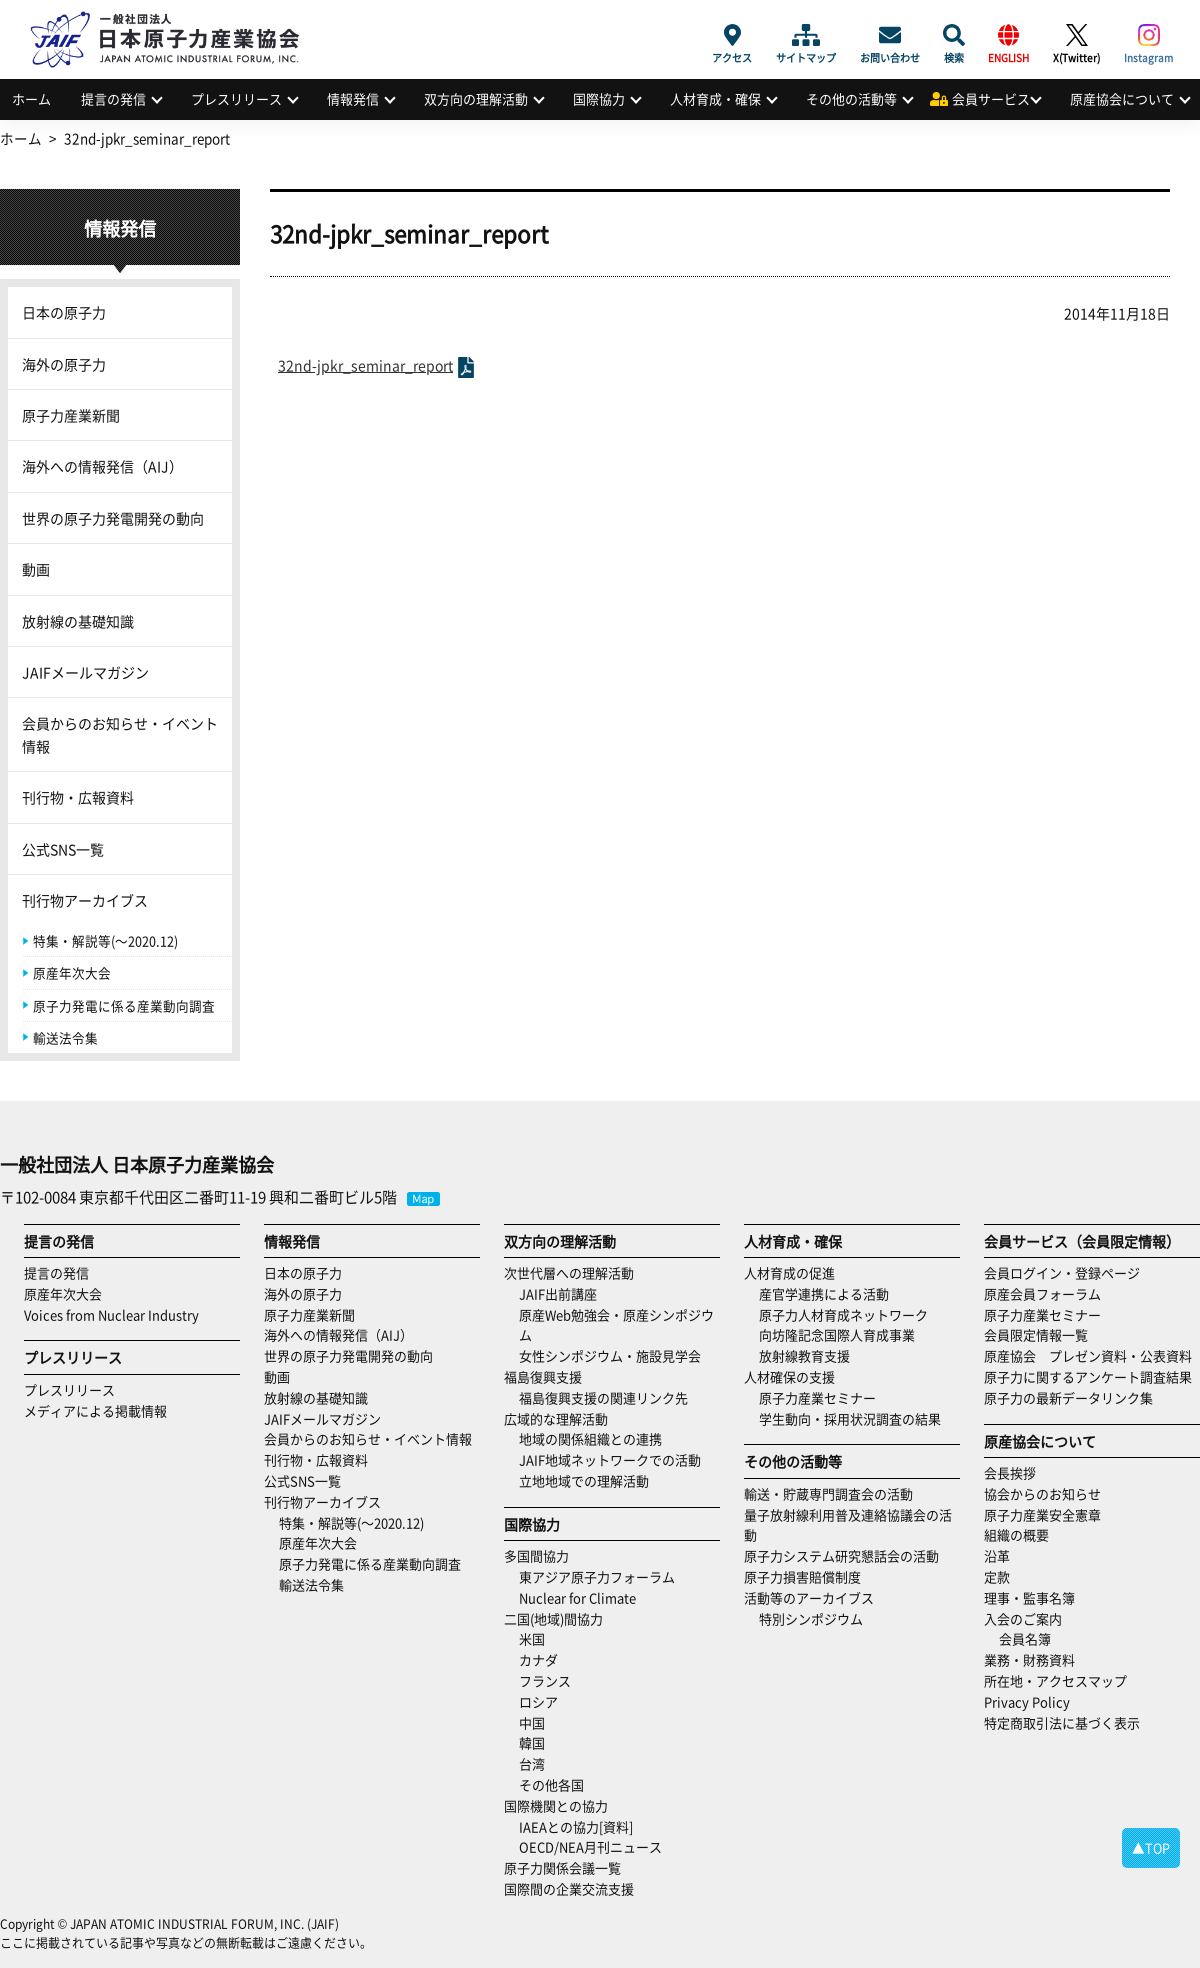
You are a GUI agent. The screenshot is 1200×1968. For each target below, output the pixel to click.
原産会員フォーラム (1042, 1293)
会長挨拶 (1010, 1472)
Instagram (1148, 35)
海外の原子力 (64, 364)
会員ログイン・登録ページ (1062, 1272)
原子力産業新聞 (71, 415)
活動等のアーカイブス (809, 1597)
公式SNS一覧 (63, 849)
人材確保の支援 (789, 1376)
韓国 (532, 1742)
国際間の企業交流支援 (569, 1888)
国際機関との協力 (556, 1805)
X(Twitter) (1076, 35)
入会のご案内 (1023, 1618)
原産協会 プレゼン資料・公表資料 (1088, 1355)
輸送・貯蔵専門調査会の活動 (828, 1493)
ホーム (31, 98)
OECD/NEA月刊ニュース (590, 1846)
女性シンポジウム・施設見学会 (610, 1355)
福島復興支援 (543, 1376)
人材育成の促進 (789, 1272)
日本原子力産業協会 (175, 16)
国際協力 (599, 98)
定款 (997, 1576)
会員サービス (991, 98)
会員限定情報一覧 (1036, 1334)
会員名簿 (1025, 1638)
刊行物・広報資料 (78, 797)
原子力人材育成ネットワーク (843, 1314)
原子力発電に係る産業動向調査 (124, 1005)
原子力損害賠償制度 (802, 1576)
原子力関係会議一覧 (562, 1867)
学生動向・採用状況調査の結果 (856, 1418)
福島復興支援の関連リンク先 (603, 1397)
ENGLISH (1008, 35)
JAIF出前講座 (558, 1293)
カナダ (538, 1659)
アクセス (732, 35)
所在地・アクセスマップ (1055, 1680)
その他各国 (551, 1784)
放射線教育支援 (804, 1355)
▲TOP (1151, 1847)
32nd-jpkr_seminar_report (365, 365)
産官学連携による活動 (824, 1293)
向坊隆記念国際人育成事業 (837, 1334)
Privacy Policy (1027, 1701)
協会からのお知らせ (1042, 1493)
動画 (36, 569)
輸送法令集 (65, 1037)
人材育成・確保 (715, 98)
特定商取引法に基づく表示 (1062, 1722)
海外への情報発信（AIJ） (102, 466)
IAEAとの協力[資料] (576, 1826)
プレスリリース (236, 98)
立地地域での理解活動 (584, 1480)
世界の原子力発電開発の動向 (113, 518)
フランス (545, 1680)
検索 (954, 35)
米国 (532, 1638)
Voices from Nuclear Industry (111, 1314)
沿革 (997, 1555)
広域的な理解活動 (556, 1418)
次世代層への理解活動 (569, 1272)
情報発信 (353, 98)
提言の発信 (113, 98)
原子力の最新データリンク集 (1068, 1397)
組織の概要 (1016, 1534)
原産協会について (1122, 98)
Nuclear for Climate (577, 1597)
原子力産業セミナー (817, 1397)
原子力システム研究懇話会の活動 (841, 1555)
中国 (532, 1722)
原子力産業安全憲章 (1042, 1514)
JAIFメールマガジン (85, 672)
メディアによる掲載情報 (95, 1410)
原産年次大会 (72, 972)
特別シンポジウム (811, 1618)
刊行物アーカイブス (85, 900)
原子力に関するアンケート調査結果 (1088, 1376)
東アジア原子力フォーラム (597, 1576)
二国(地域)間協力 (553, 1618)
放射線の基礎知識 (78, 621)
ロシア (538, 1701)
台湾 (532, 1763)
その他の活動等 (851, 98)
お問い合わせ (890, 35)
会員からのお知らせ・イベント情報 (120, 734)
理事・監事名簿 (1029, 1597)
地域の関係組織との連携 (590, 1438)
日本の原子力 (64, 312)
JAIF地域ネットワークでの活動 (610, 1459)
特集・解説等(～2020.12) (105, 940)
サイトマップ (806, 35)
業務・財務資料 (1029, 1659)
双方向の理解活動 (476, 98)
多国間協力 (536, 1555)
